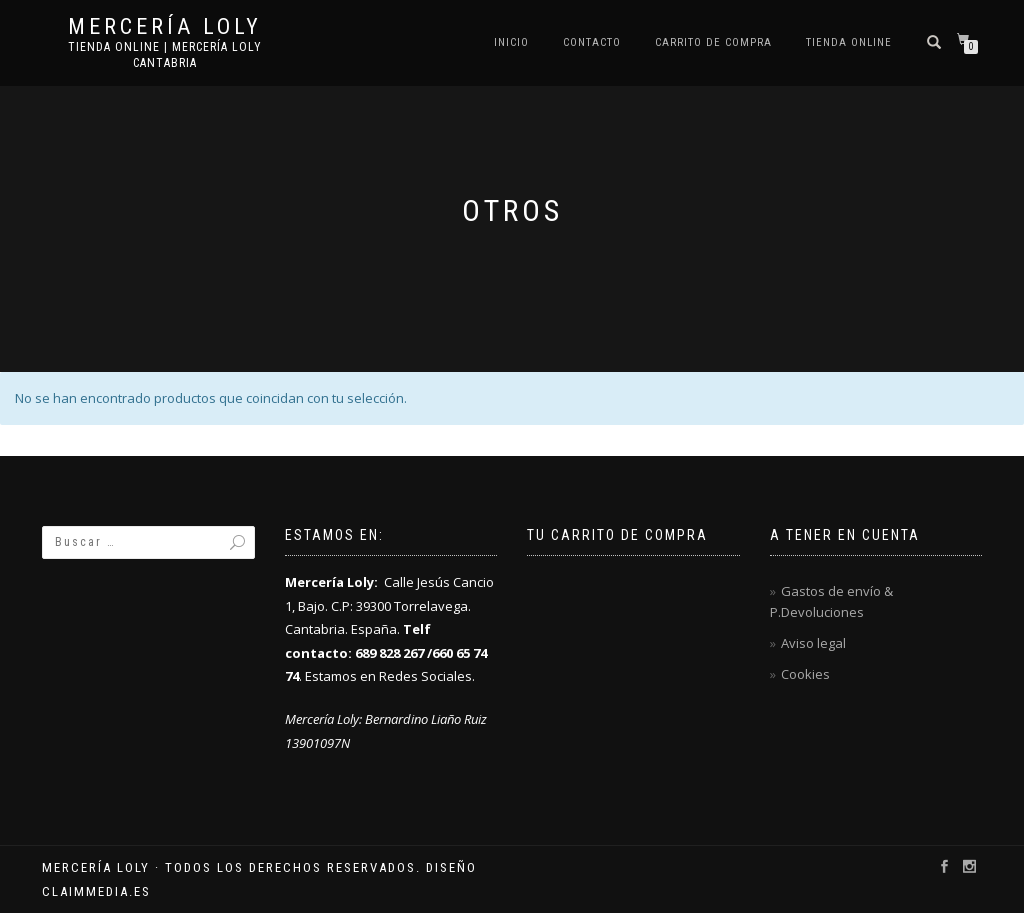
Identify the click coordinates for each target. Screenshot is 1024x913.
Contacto (592, 42)
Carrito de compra (713, 42)
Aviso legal (813, 643)
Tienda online (849, 42)
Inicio (511, 42)
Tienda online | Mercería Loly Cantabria (165, 55)
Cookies (805, 674)
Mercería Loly (165, 27)
